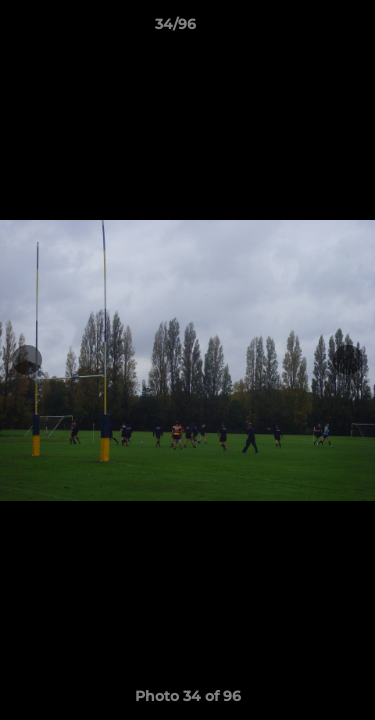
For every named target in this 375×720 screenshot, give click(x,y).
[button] (303, 29)
